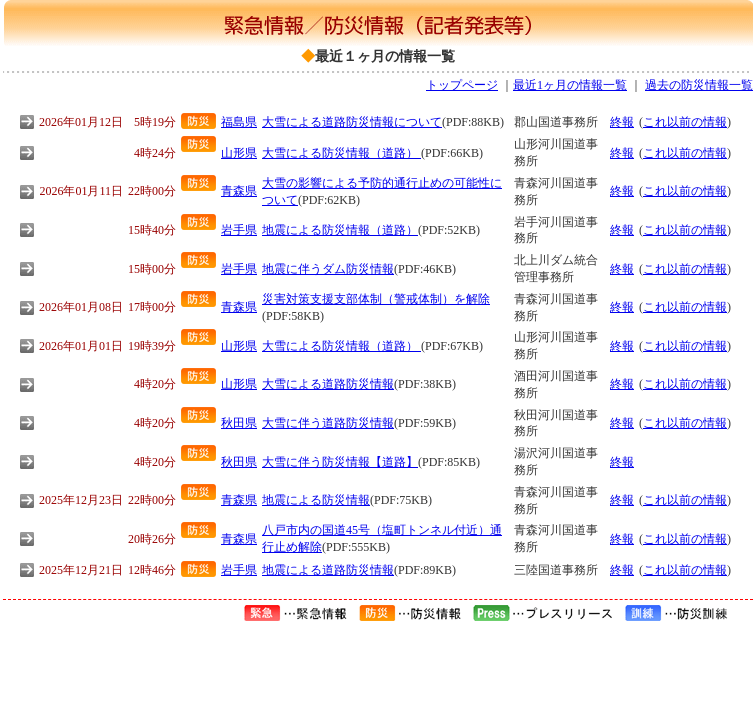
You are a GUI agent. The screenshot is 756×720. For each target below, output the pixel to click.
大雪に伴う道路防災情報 (328, 423)
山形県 (239, 153)
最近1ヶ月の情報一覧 (570, 85)
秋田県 (239, 423)
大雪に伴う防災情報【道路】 (340, 462)
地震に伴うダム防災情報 (328, 269)
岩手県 (239, 230)
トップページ (462, 85)
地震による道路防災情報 (328, 570)
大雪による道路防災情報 (328, 384)
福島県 (239, 122)
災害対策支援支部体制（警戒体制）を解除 (376, 299)
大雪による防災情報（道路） (341, 153)
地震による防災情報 (316, 500)
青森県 (239, 191)
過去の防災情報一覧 (699, 85)
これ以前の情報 (685, 122)
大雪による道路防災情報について (352, 122)
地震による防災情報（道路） (340, 230)
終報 (622, 122)
